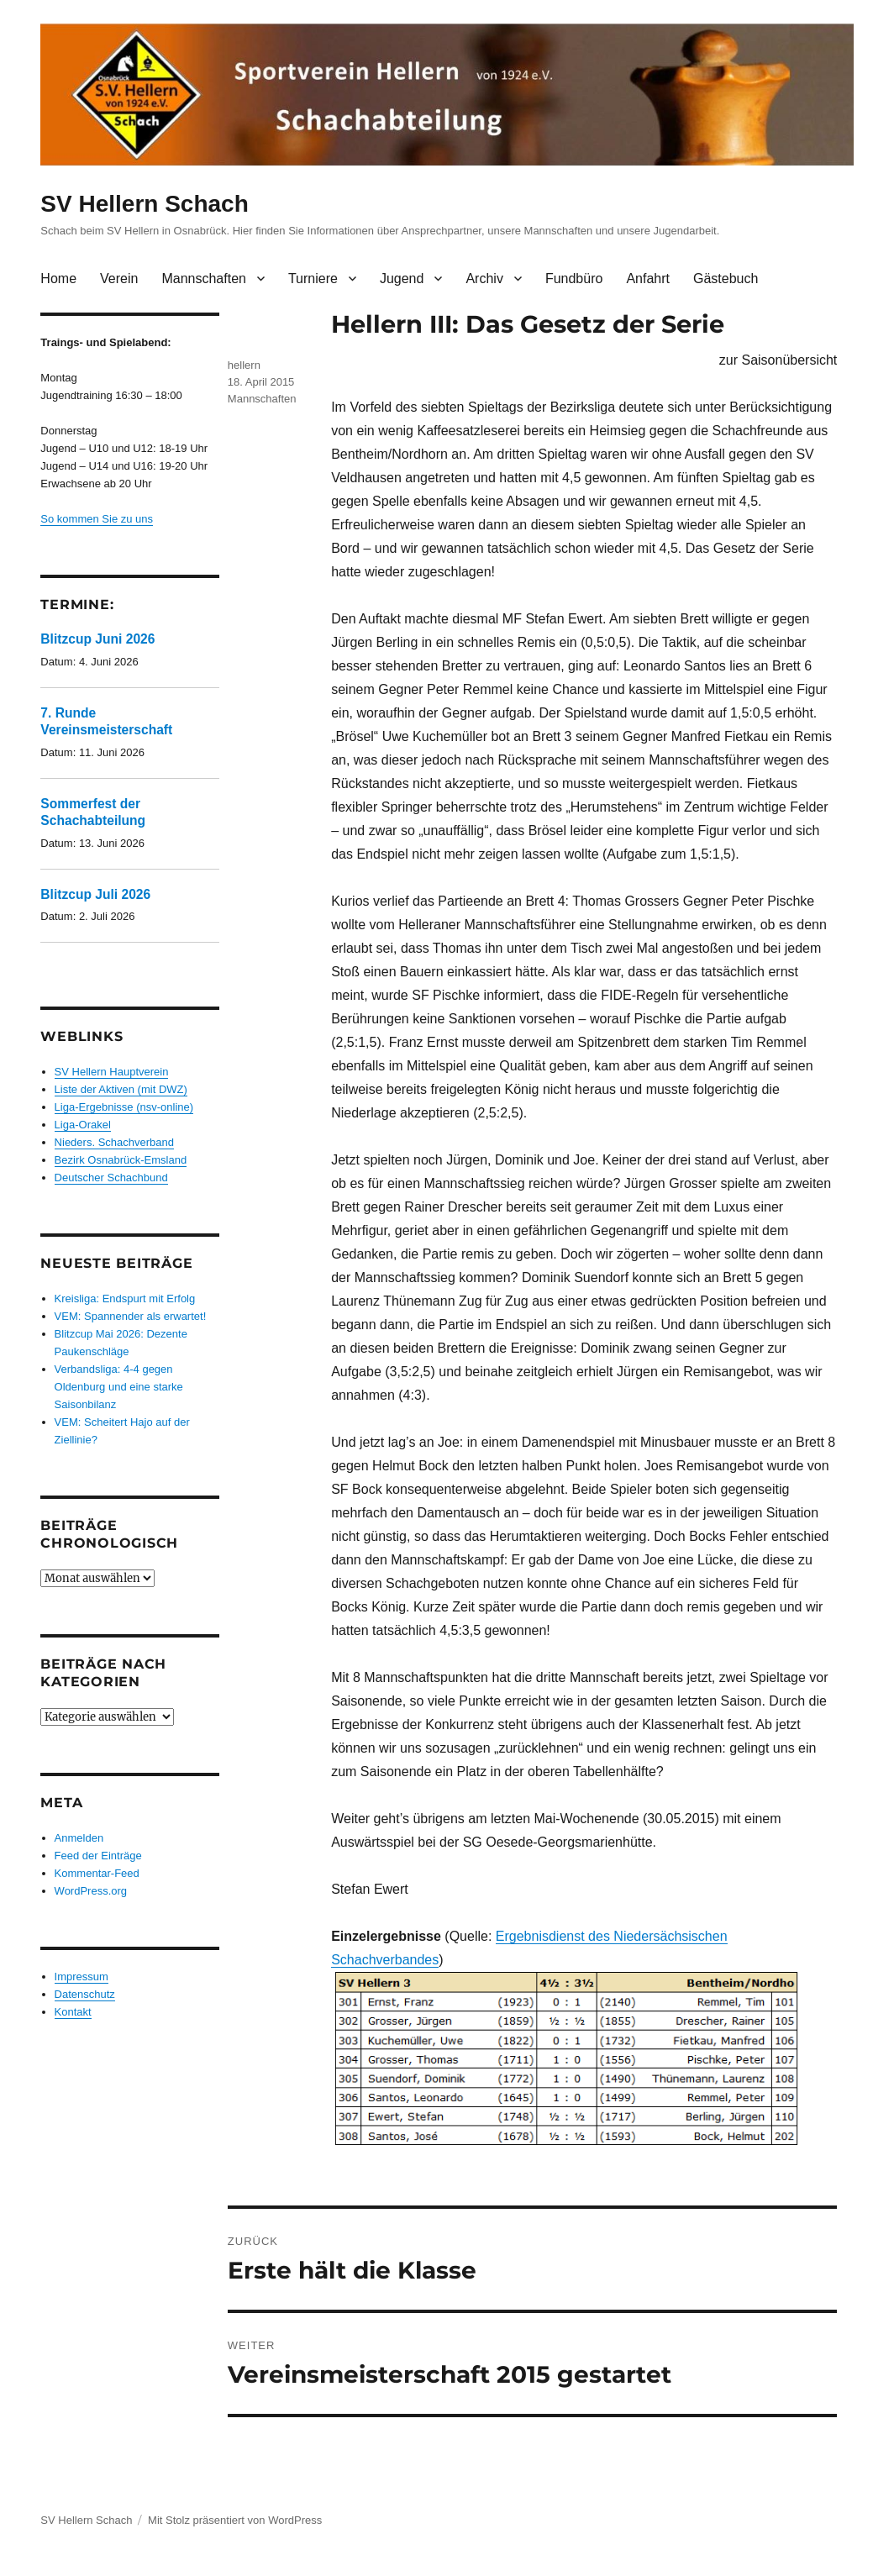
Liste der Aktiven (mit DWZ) (121, 1089)
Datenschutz (85, 1994)
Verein (119, 278)
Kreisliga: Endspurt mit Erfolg (125, 1298)
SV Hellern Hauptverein (112, 1071)
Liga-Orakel (83, 1124)
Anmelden (79, 1838)
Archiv (483, 278)
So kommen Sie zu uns (96, 519)
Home (58, 278)
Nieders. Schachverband (114, 1142)
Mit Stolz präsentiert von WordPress (235, 2520)
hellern (244, 365)
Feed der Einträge (98, 1855)
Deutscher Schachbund (111, 1177)
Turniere (313, 278)
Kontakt (73, 2012)
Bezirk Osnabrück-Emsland (121, 1160)
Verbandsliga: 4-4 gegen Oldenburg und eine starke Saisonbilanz (119, 1387)
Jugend (402, 278)
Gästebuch (725, 278)
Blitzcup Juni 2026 (97, 639)
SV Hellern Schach (144, 204)
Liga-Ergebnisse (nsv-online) (124, 1107)
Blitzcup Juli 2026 (95, 894)
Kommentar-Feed (97, 1873)
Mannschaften (203, 278)
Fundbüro (574, 278)
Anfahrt (648, 278)
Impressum (81, 1976)
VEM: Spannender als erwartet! (131, 1316)
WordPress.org (91, 1891)
